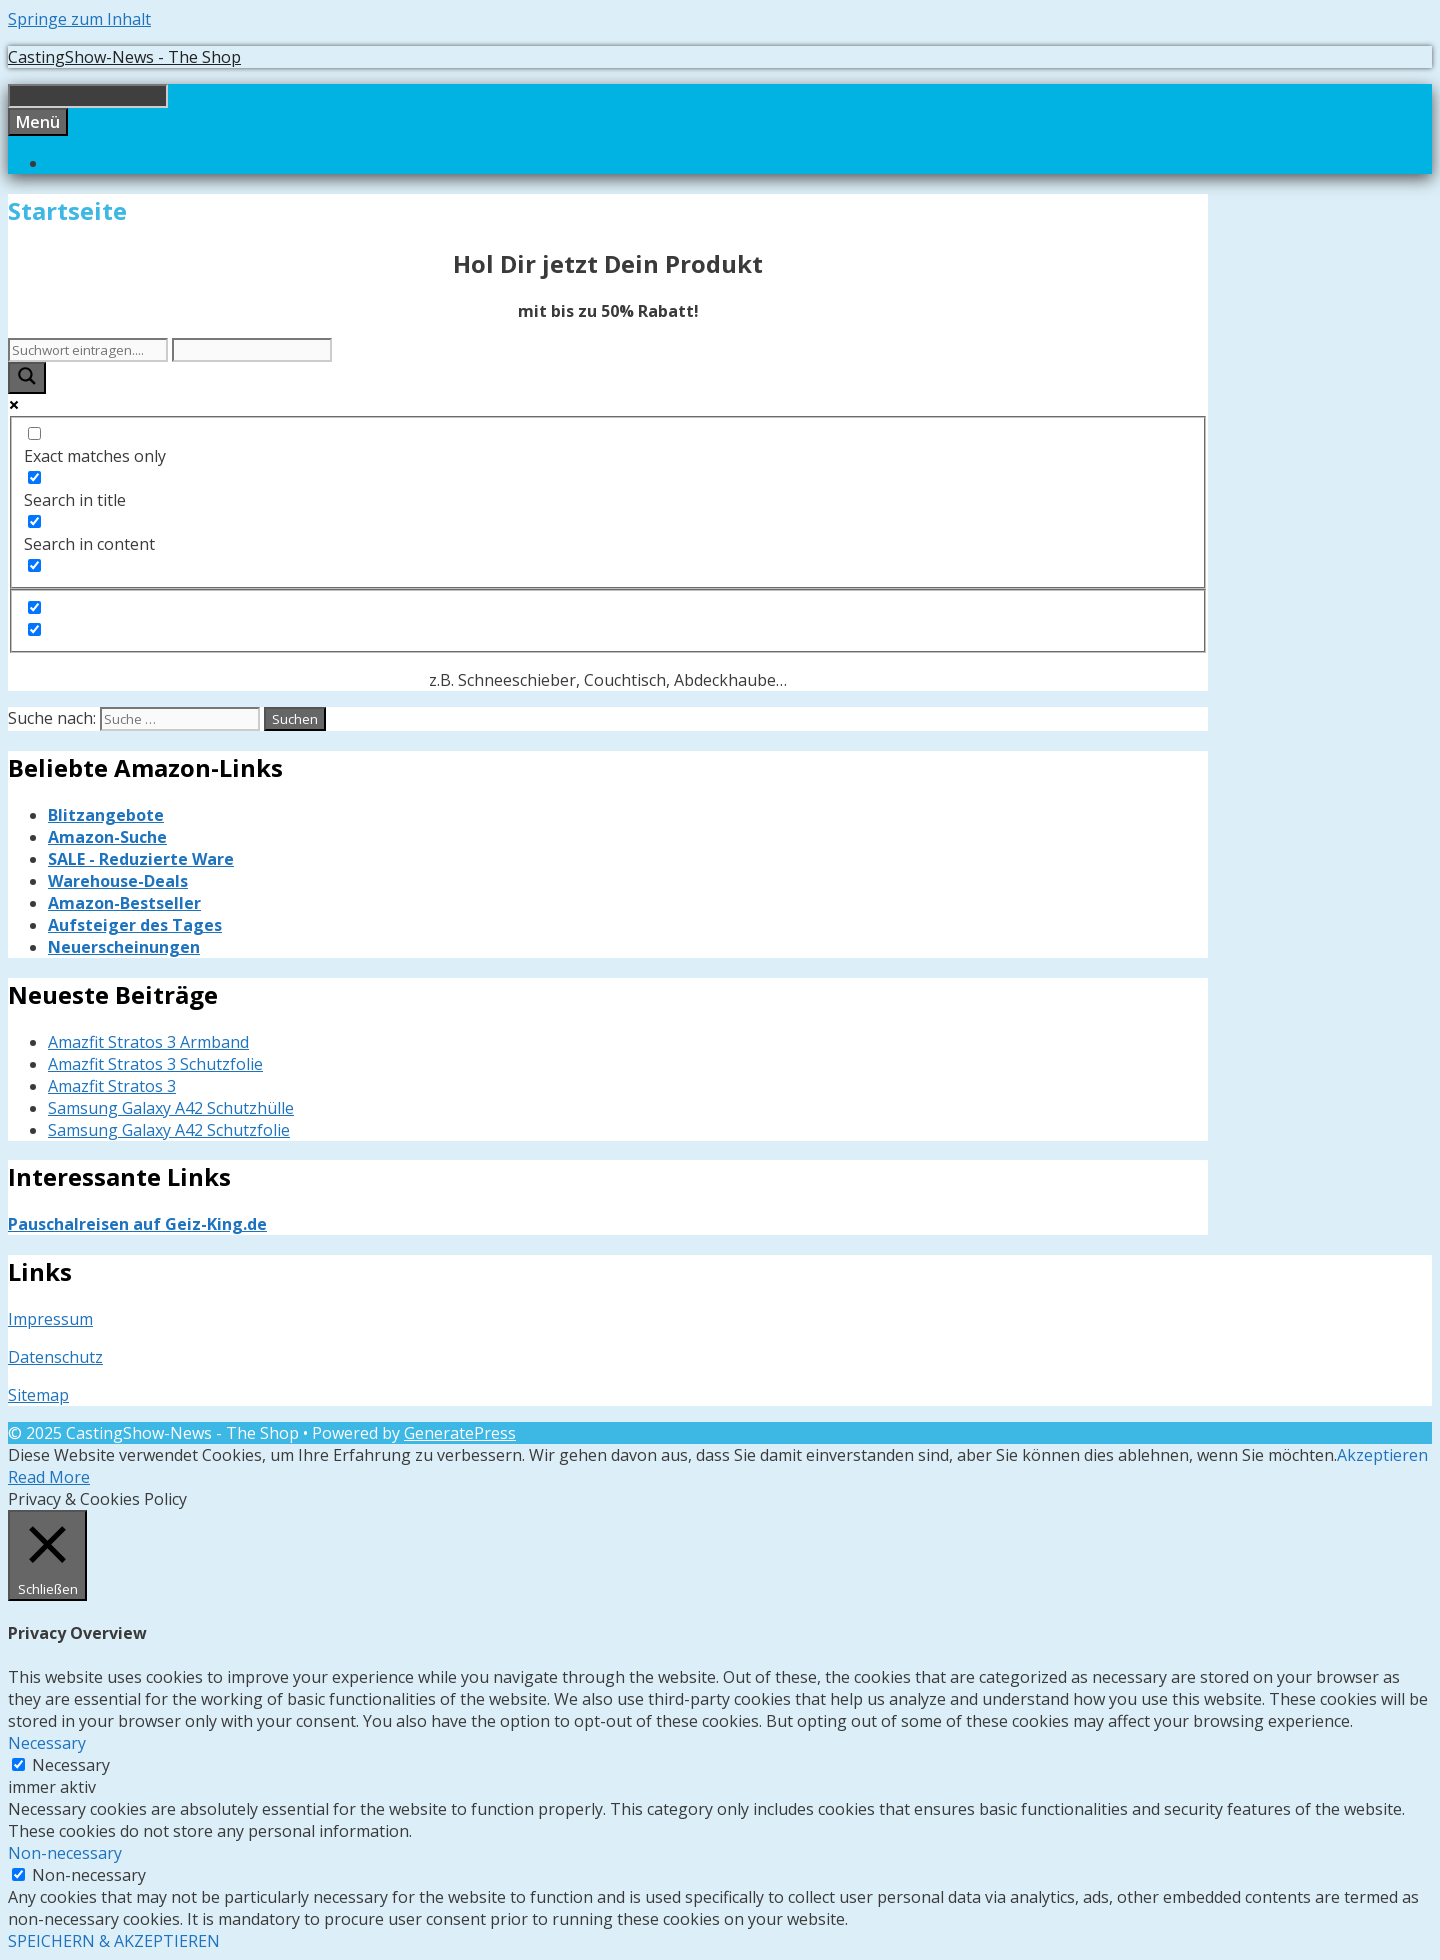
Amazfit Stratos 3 (112, 1086)
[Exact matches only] (34, 433)
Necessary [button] (47, 1743)
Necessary (71, 1765)
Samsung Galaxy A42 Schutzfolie (169, 1130)
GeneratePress (460, 1433)
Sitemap (38, 1395)
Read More (49, 1477)
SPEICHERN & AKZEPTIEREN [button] (114, 1941)
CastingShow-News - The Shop (124, 57)
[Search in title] (34, 477)
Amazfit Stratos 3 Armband (148, 1042)
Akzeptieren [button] (1382, 1455)
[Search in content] (34, 521)
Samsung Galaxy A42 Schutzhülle (171, 1108)
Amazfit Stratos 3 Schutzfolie (155, 1064)
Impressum (50, 1319)
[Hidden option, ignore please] (34, 607)
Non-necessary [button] (65, 1853)
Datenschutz (55, 1357)
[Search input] (88, 350)
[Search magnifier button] (27, 378)
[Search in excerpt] (34, 565)
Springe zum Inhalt (79, 19)
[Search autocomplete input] (252, 350)
